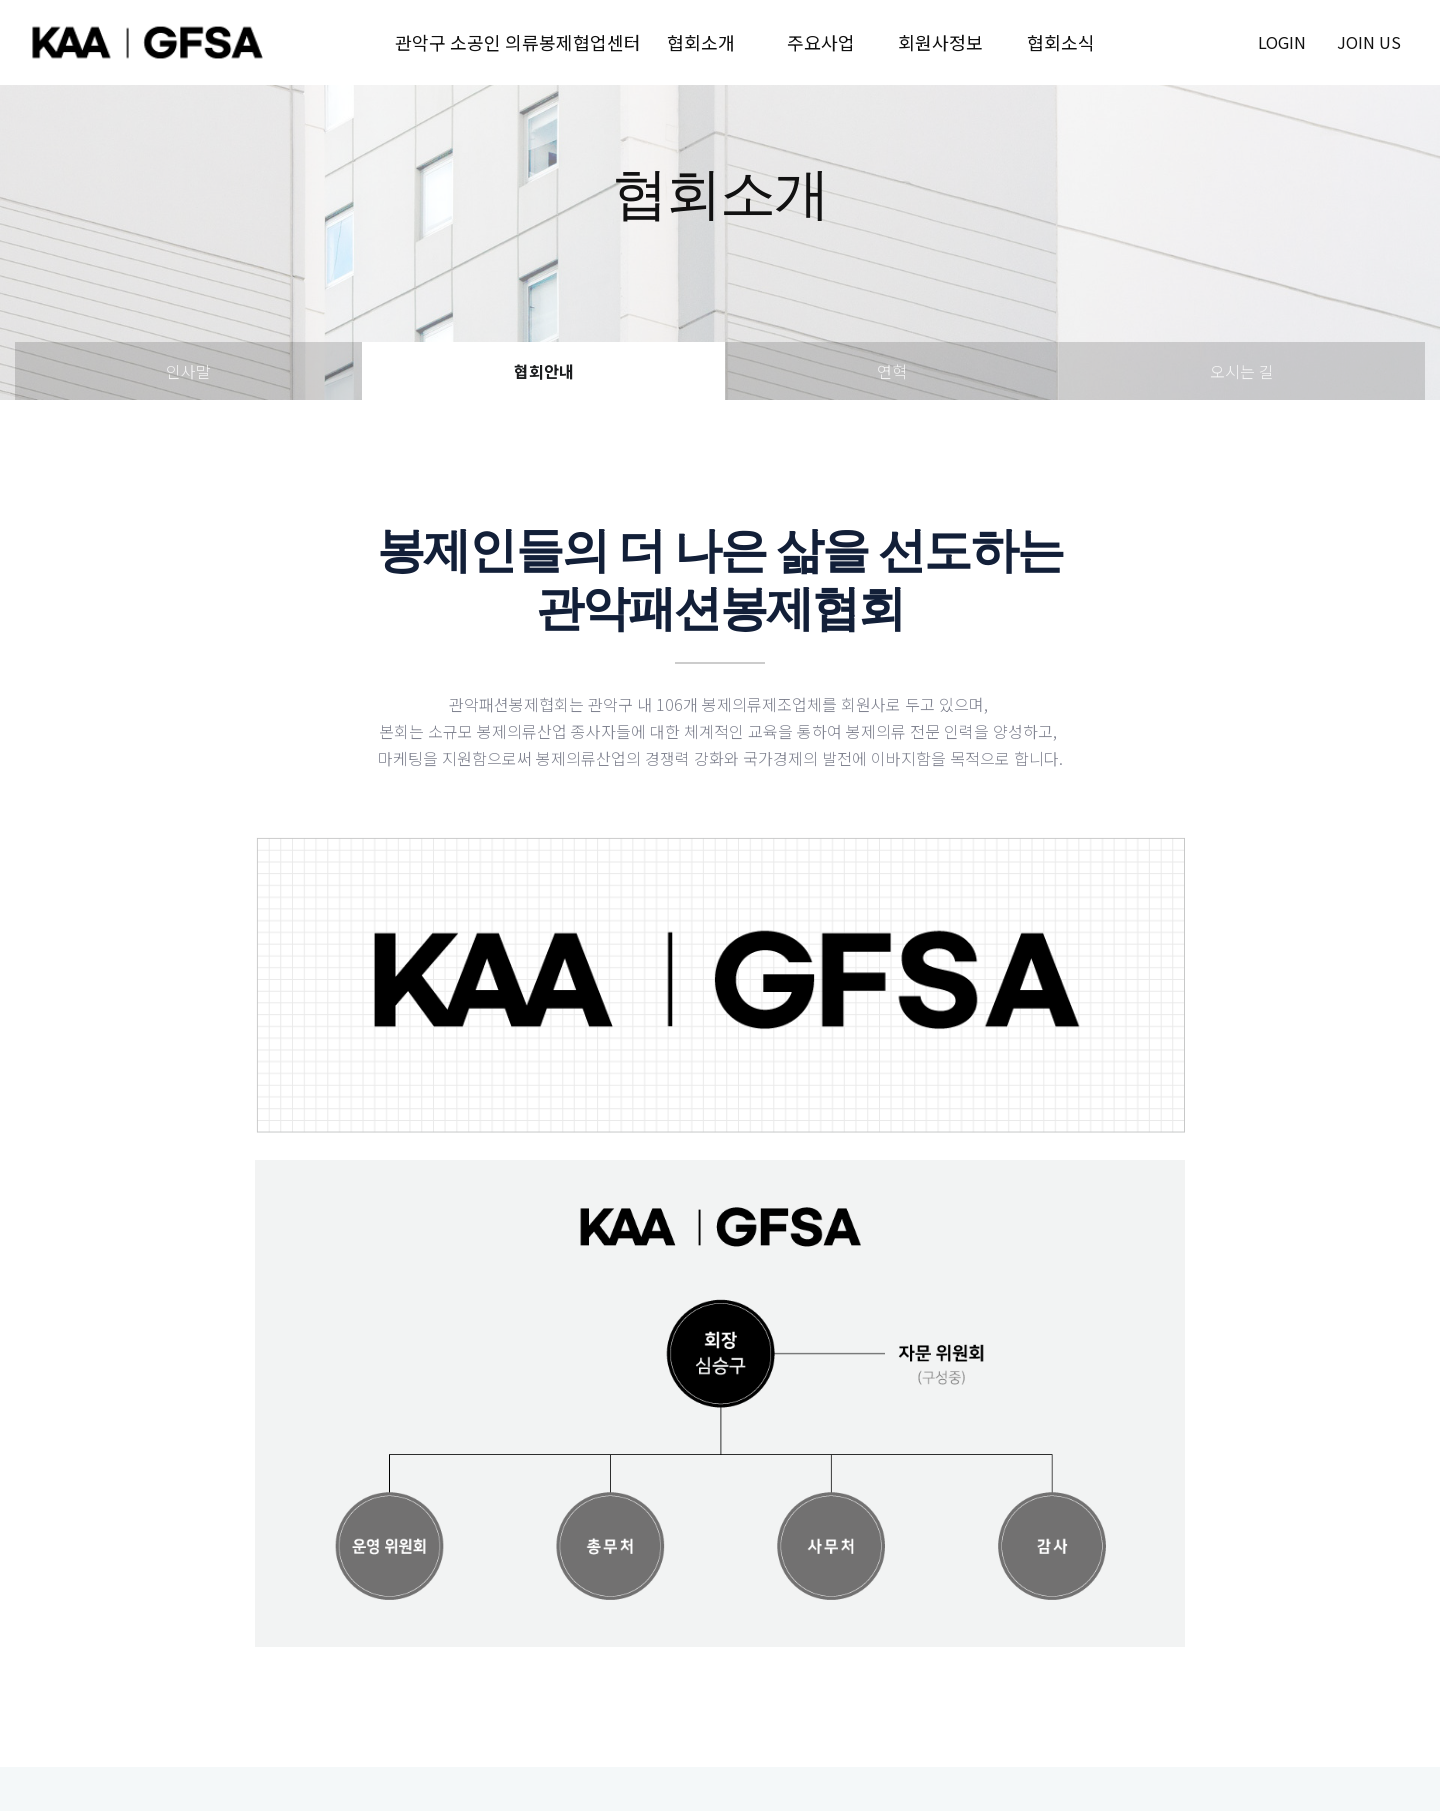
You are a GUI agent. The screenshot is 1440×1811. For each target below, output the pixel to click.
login (1282, 42)
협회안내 (544, 371)
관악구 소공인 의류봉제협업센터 (518, 42)
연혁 (892, 371)
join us (1369, 42)
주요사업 (821, 42)
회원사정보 (940, 42)
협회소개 (701, 42)
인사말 (188, 371)
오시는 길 (1242, 371)
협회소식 (1061, 42)
